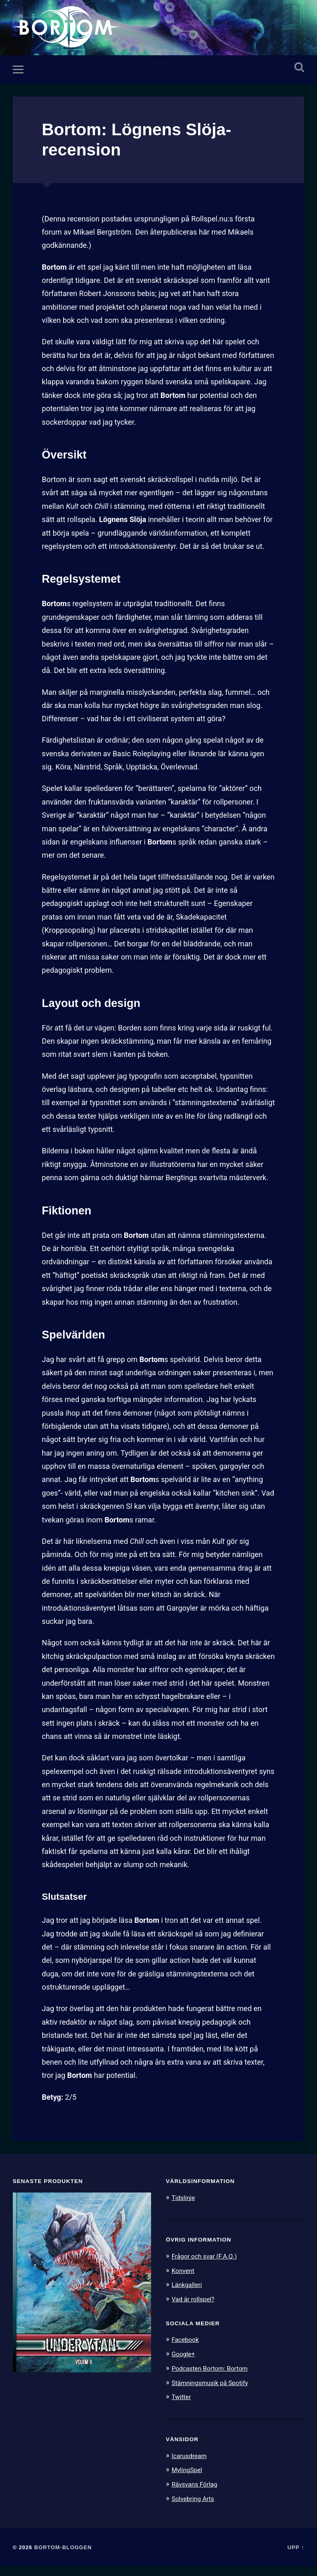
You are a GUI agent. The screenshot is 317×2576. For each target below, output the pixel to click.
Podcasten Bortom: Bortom (214, 2379)
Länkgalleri (189, 2296)
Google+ (185, 2365)
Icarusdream (191, 2465)
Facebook (187, 2351)
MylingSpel (189, 2480)
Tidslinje (185, 2210)
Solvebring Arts (196, 2508)
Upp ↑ (295, 2556)
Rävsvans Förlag (197, 2494)
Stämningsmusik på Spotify (215, 2393)
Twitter (183, 2407)
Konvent (184, 2282)
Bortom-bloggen (63, 2556)
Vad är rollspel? (196, 2310)
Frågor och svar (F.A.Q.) (208, 2268)
